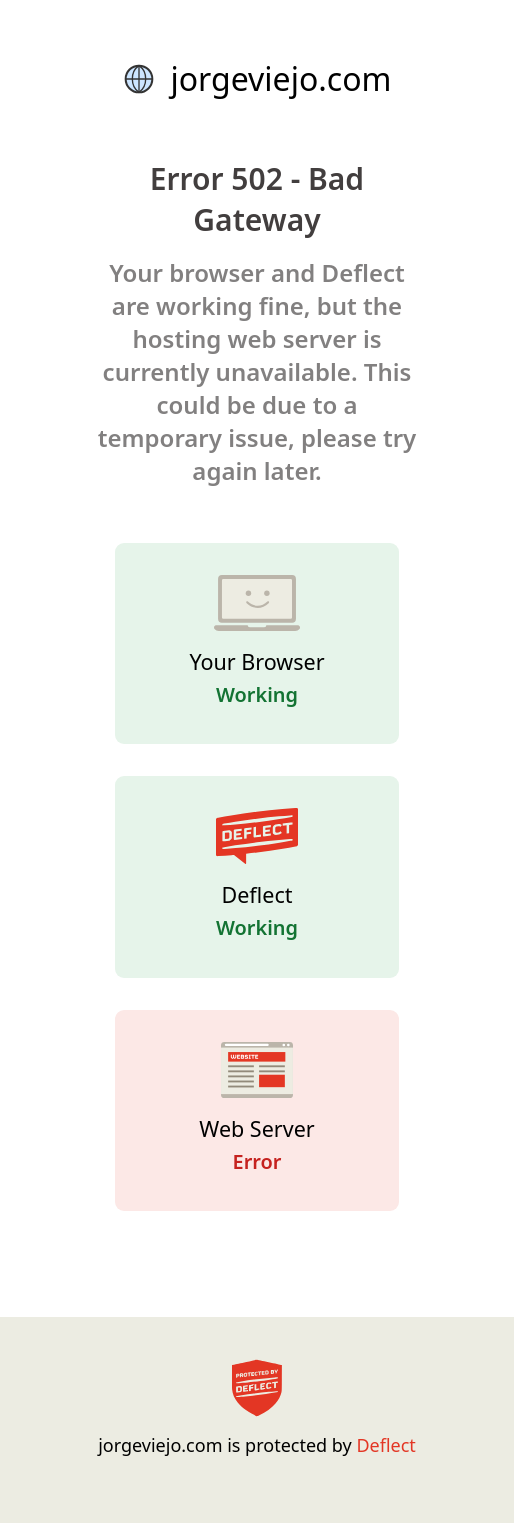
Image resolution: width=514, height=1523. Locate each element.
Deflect (385, 1445)
